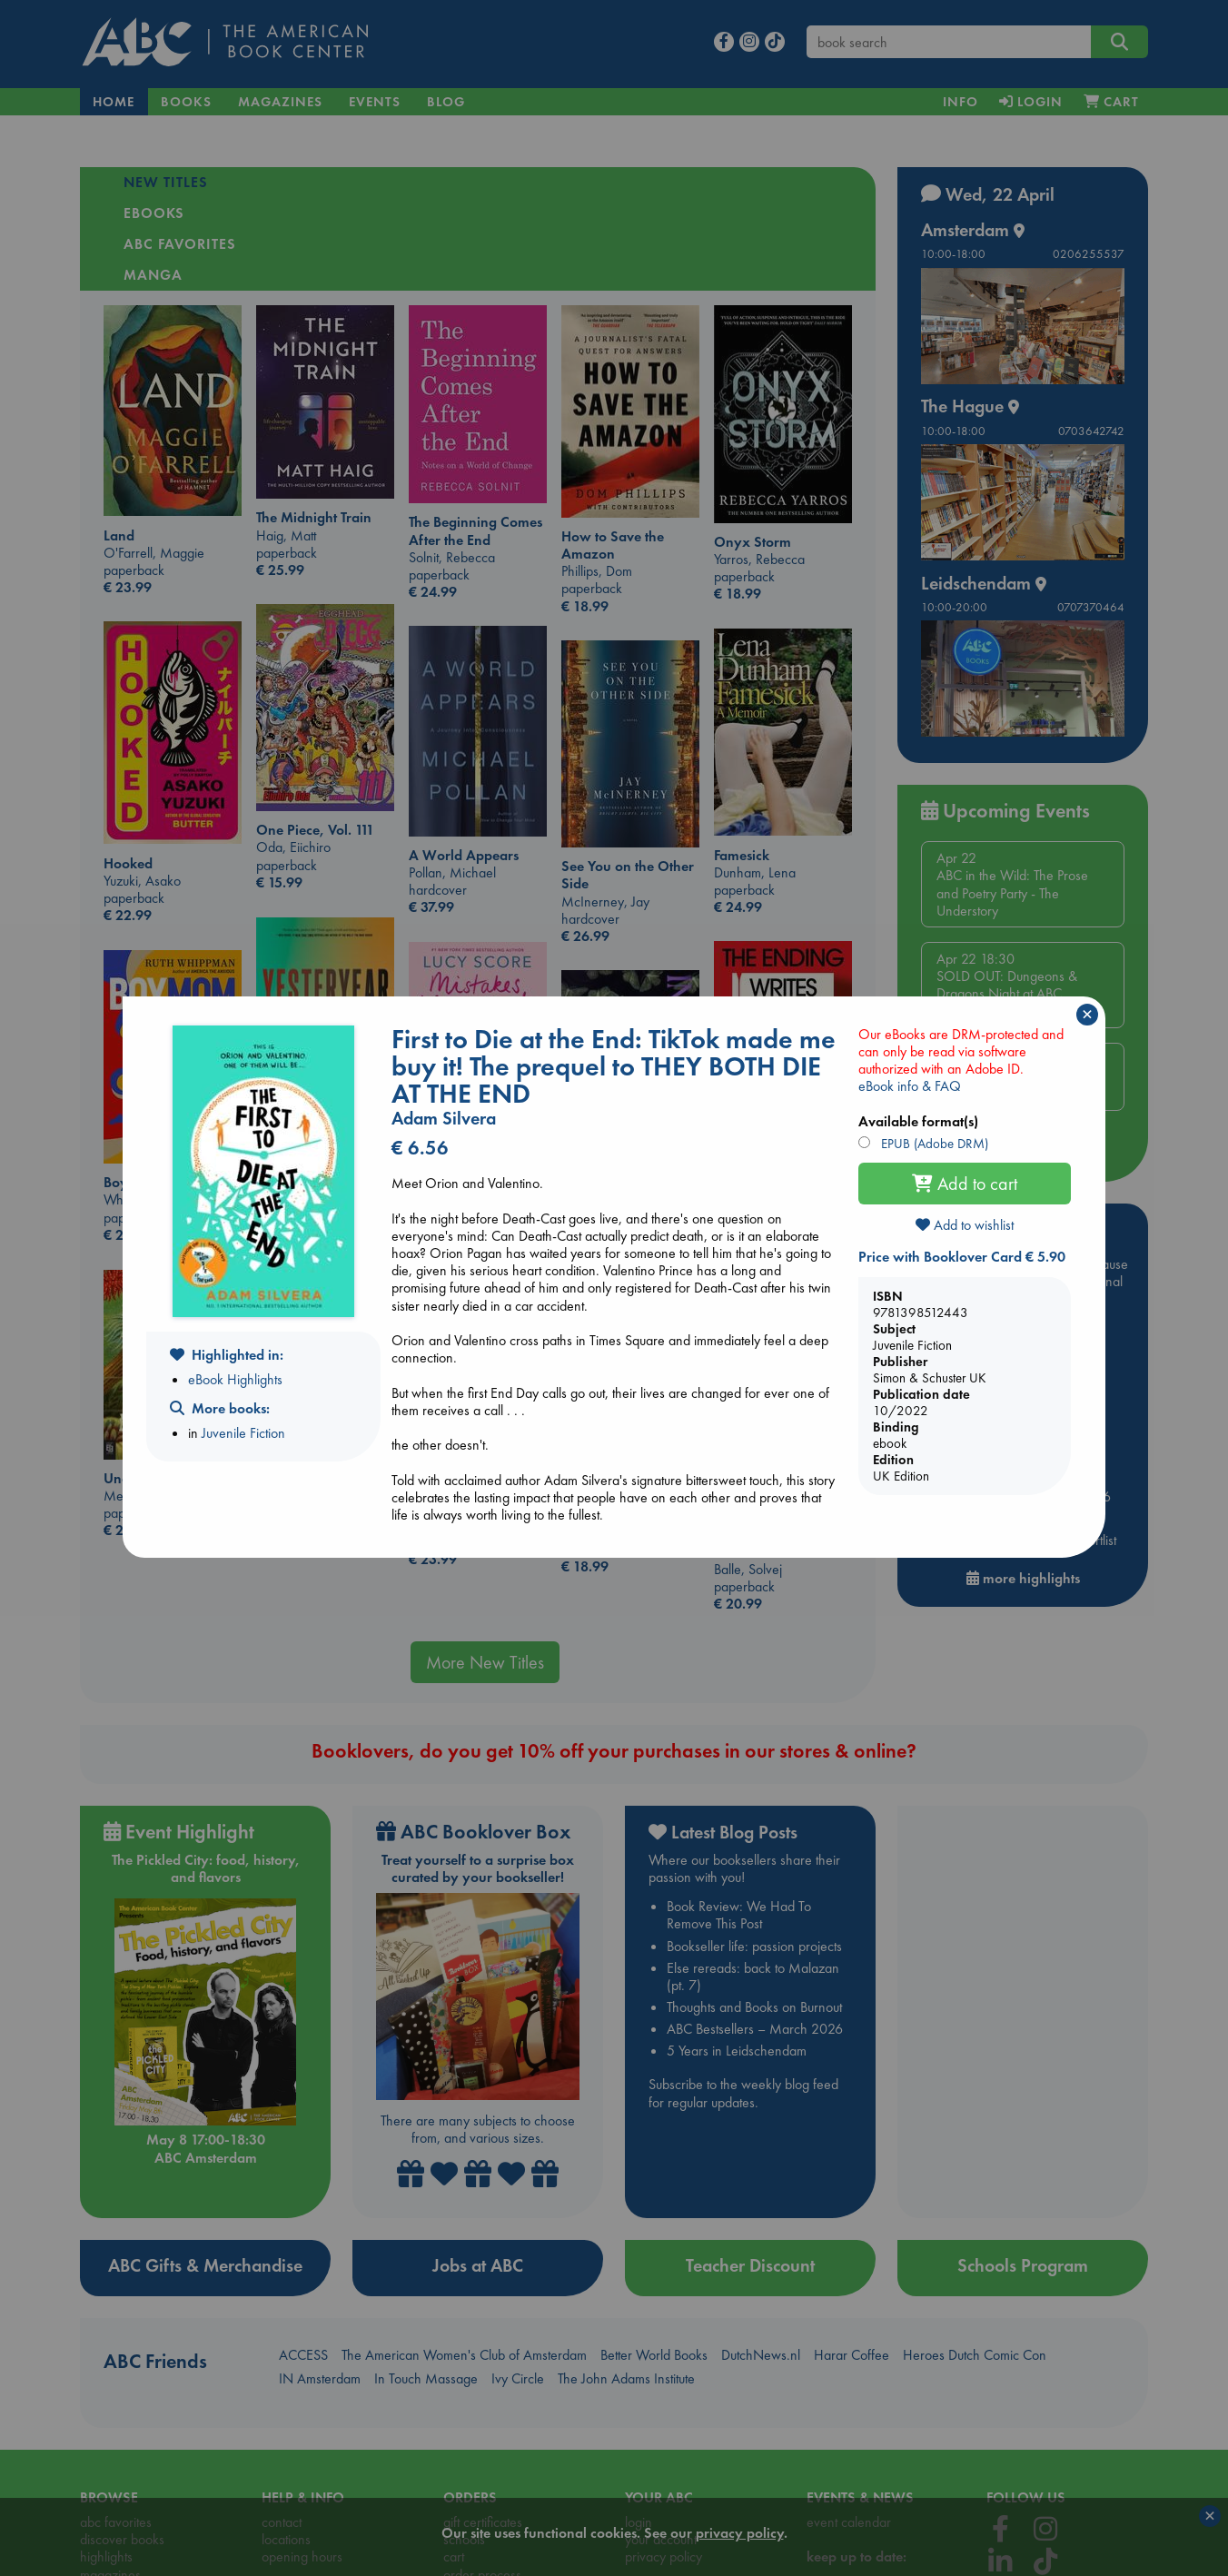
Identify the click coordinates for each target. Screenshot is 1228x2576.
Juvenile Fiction (243, 1432)
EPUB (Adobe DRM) (932, 1143)
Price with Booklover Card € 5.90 (961, 1256)
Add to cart (964, 1183)
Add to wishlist (965, 1225)
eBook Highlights (235, 1379)
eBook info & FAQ (909, 1085)
